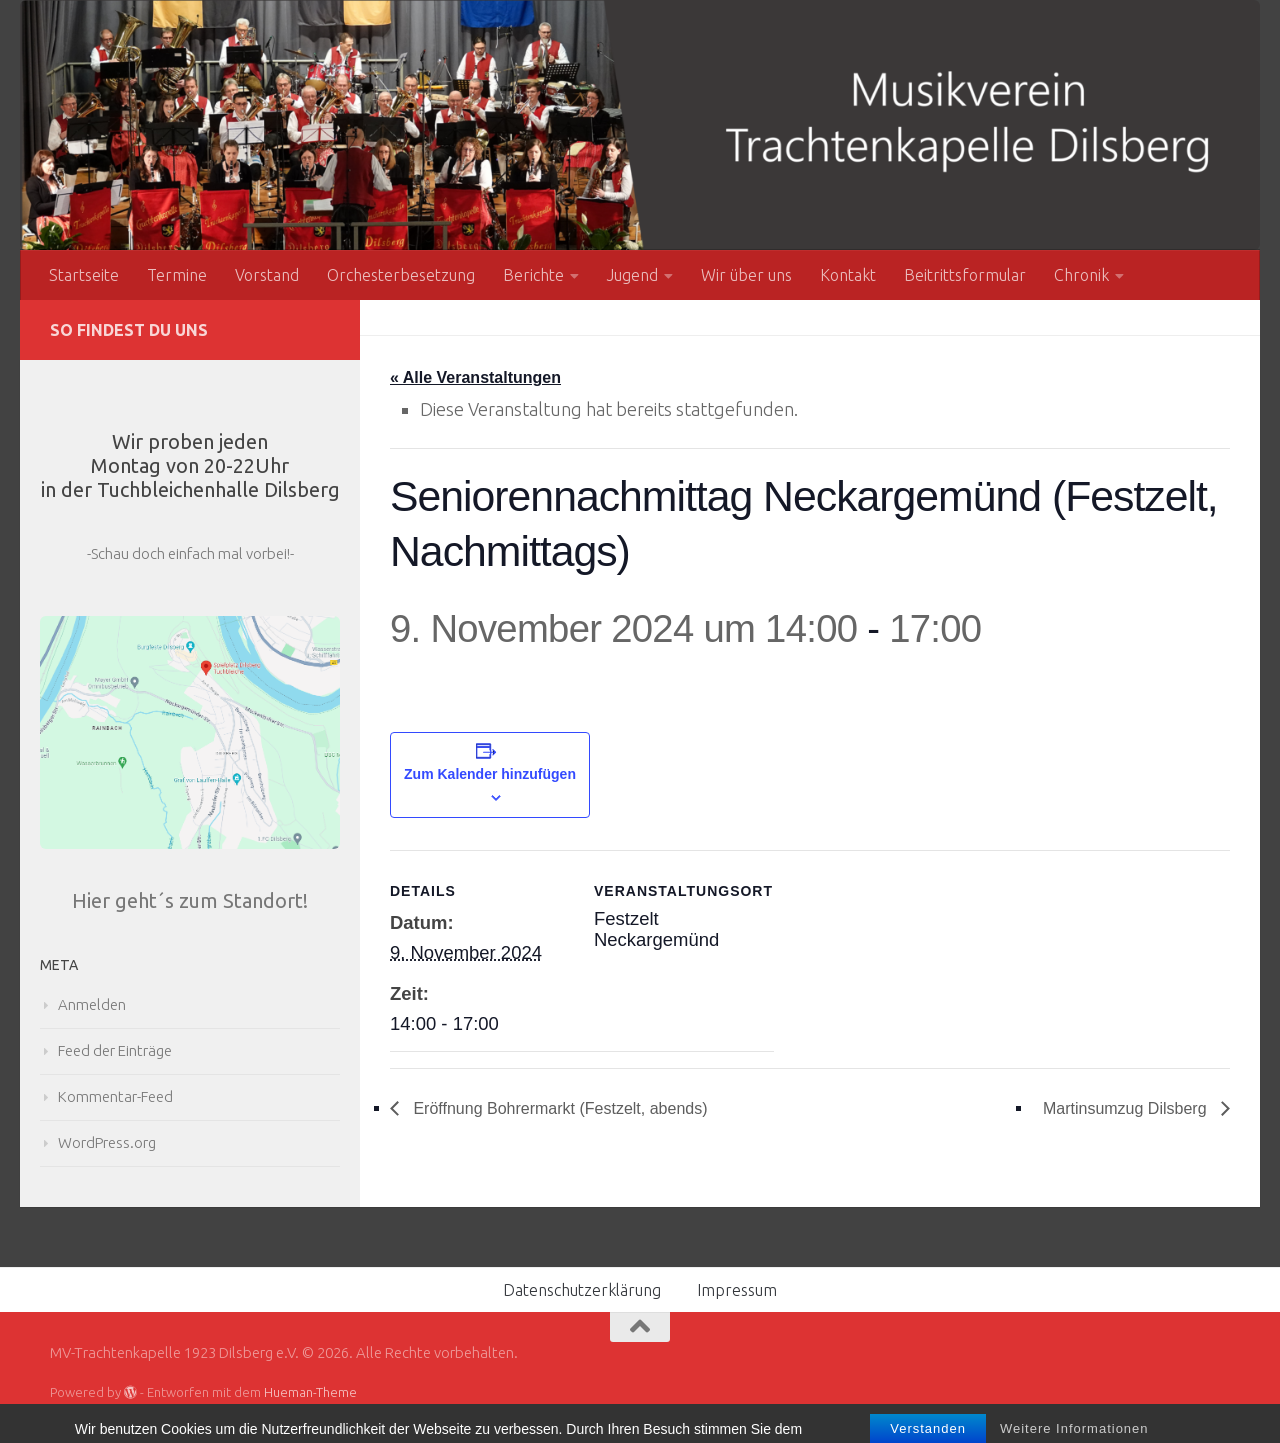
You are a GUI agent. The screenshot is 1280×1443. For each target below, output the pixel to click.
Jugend (632, 275)
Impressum (737, 1290)
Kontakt (848, 275)
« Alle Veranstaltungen (475, 377)
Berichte (533, 275)
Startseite (84, 275)
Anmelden (92, 1004)
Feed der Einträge (115, 1050)
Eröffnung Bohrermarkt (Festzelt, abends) (558, 1108)
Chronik (1081, 275)
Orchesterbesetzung (401, 275)
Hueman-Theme (310, 1392)
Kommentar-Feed (115, 1096)
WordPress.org (107, 1142)
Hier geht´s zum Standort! (190, 900)
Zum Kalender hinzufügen (490, 774)
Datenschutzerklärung (582, 1290)
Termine (177, 275)
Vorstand (267, 275)
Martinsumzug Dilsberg (1127, 1108)
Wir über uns (746, 275)
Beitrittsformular (965, 275)
